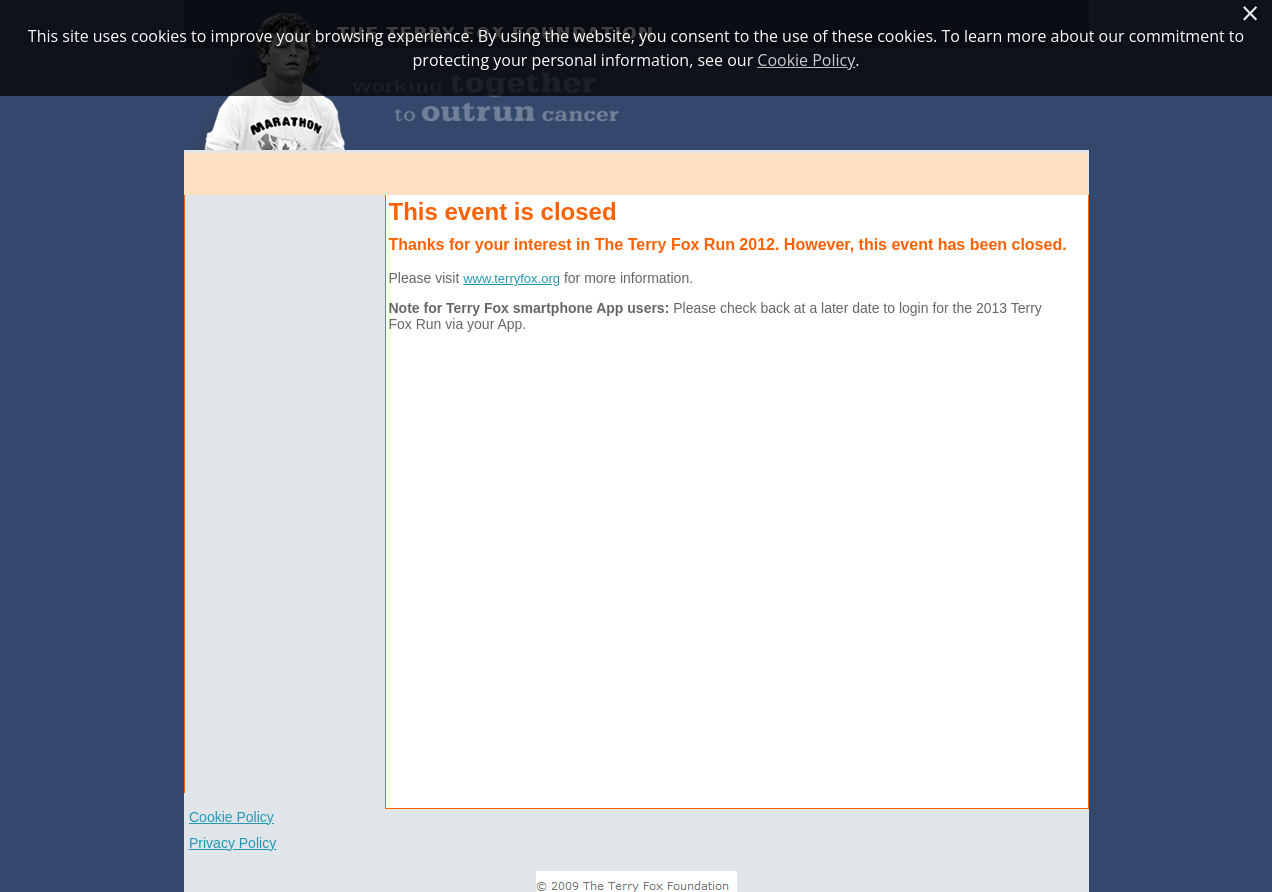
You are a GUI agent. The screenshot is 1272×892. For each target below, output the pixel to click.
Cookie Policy (231, 817)
